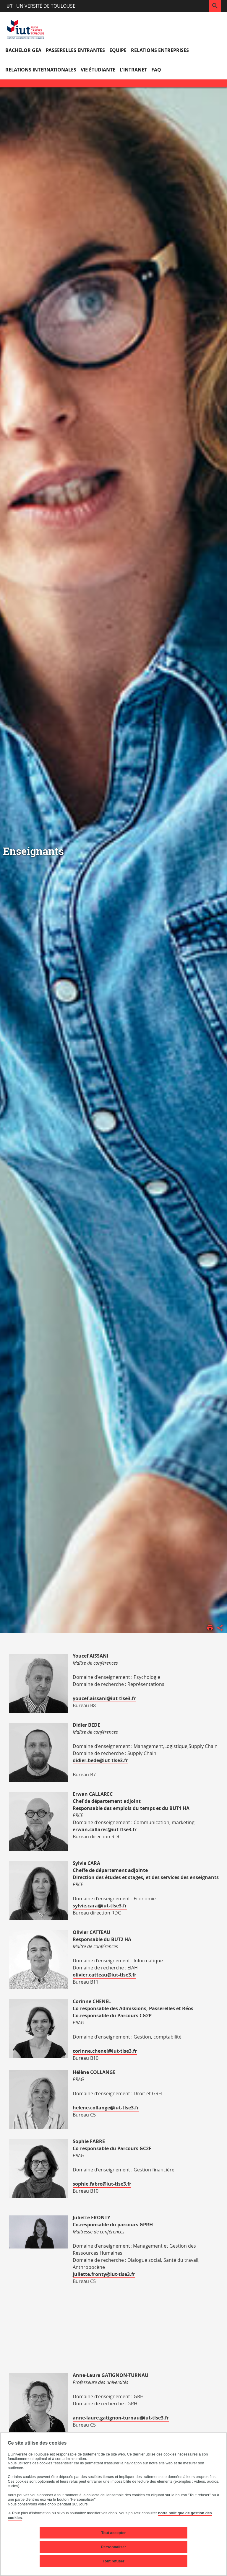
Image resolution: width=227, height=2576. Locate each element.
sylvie (79, 1905)
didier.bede (86, 1760)
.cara (92, 1905)
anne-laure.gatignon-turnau (106, 2417)
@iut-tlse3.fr (121, 1698)
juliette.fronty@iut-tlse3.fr (104, 2274)
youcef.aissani (90, 1698)
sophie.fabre (87, 2184)
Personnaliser (113, 2547)
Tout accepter (113, 2533)
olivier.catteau (90, 1974)
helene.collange (91, 2107)
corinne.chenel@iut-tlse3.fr (105, 2051)
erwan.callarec (90, 1829)
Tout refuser (113, 2561)
